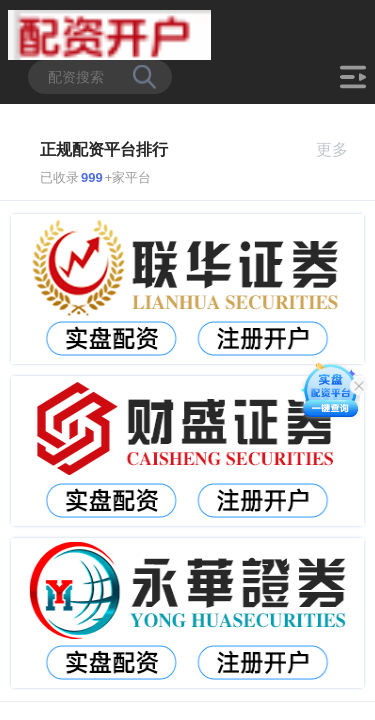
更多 (340, 149)
